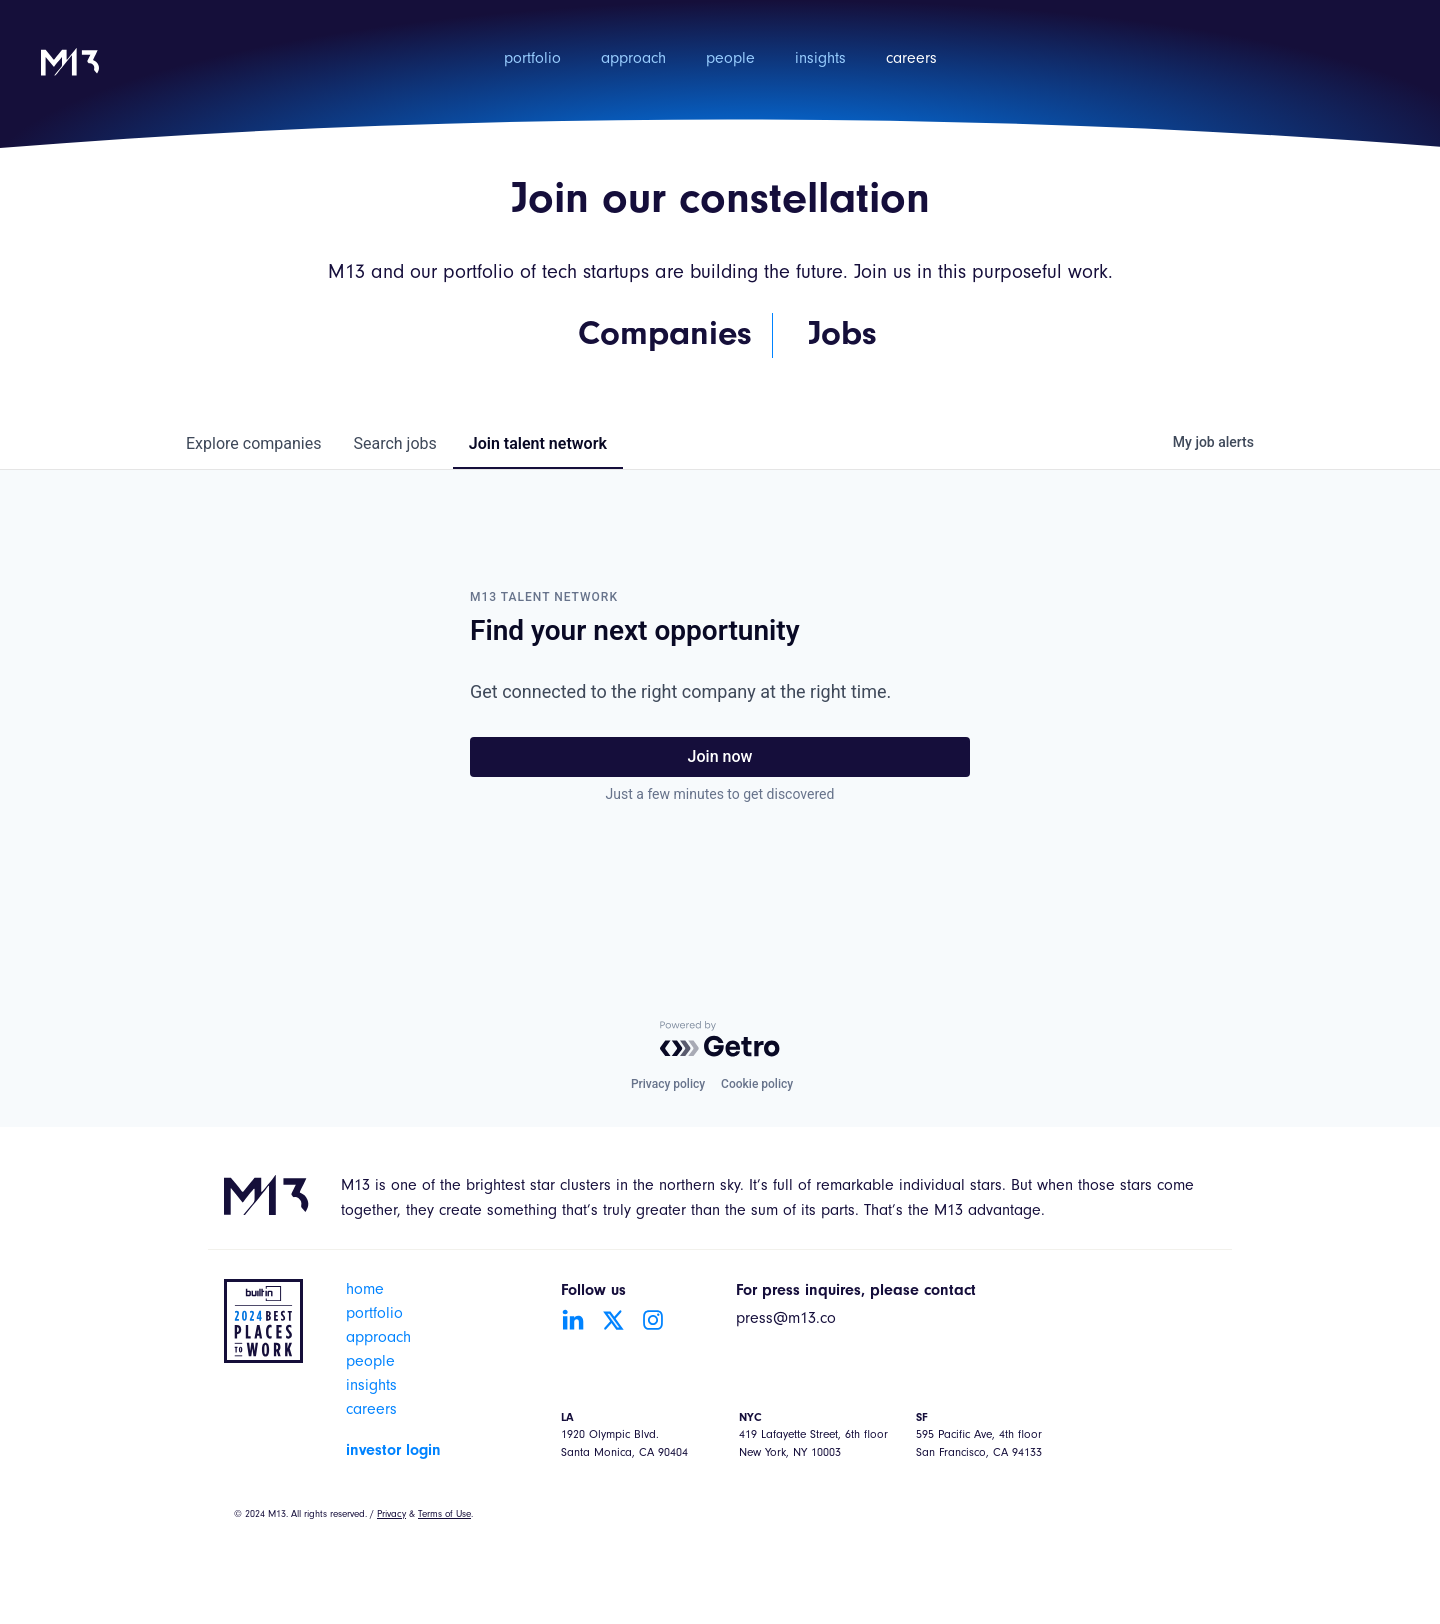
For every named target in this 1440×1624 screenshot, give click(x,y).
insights (820, 60)
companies (253, 443)
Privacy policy (668, 1084)
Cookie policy (757, 1084)
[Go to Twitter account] (613, 1320)
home (365, 1291)
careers (911, 60)
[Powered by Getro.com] (720, 1039)
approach (633, 60)
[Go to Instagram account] (653, 1320)
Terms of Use (444, 1515)
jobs (394, 443)
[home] (70, 75)
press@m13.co (786, 1320)
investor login (393, 1451)
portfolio (532, 60)
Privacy (391, 1515)
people (730, 60)
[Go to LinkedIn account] (573, 1320)
